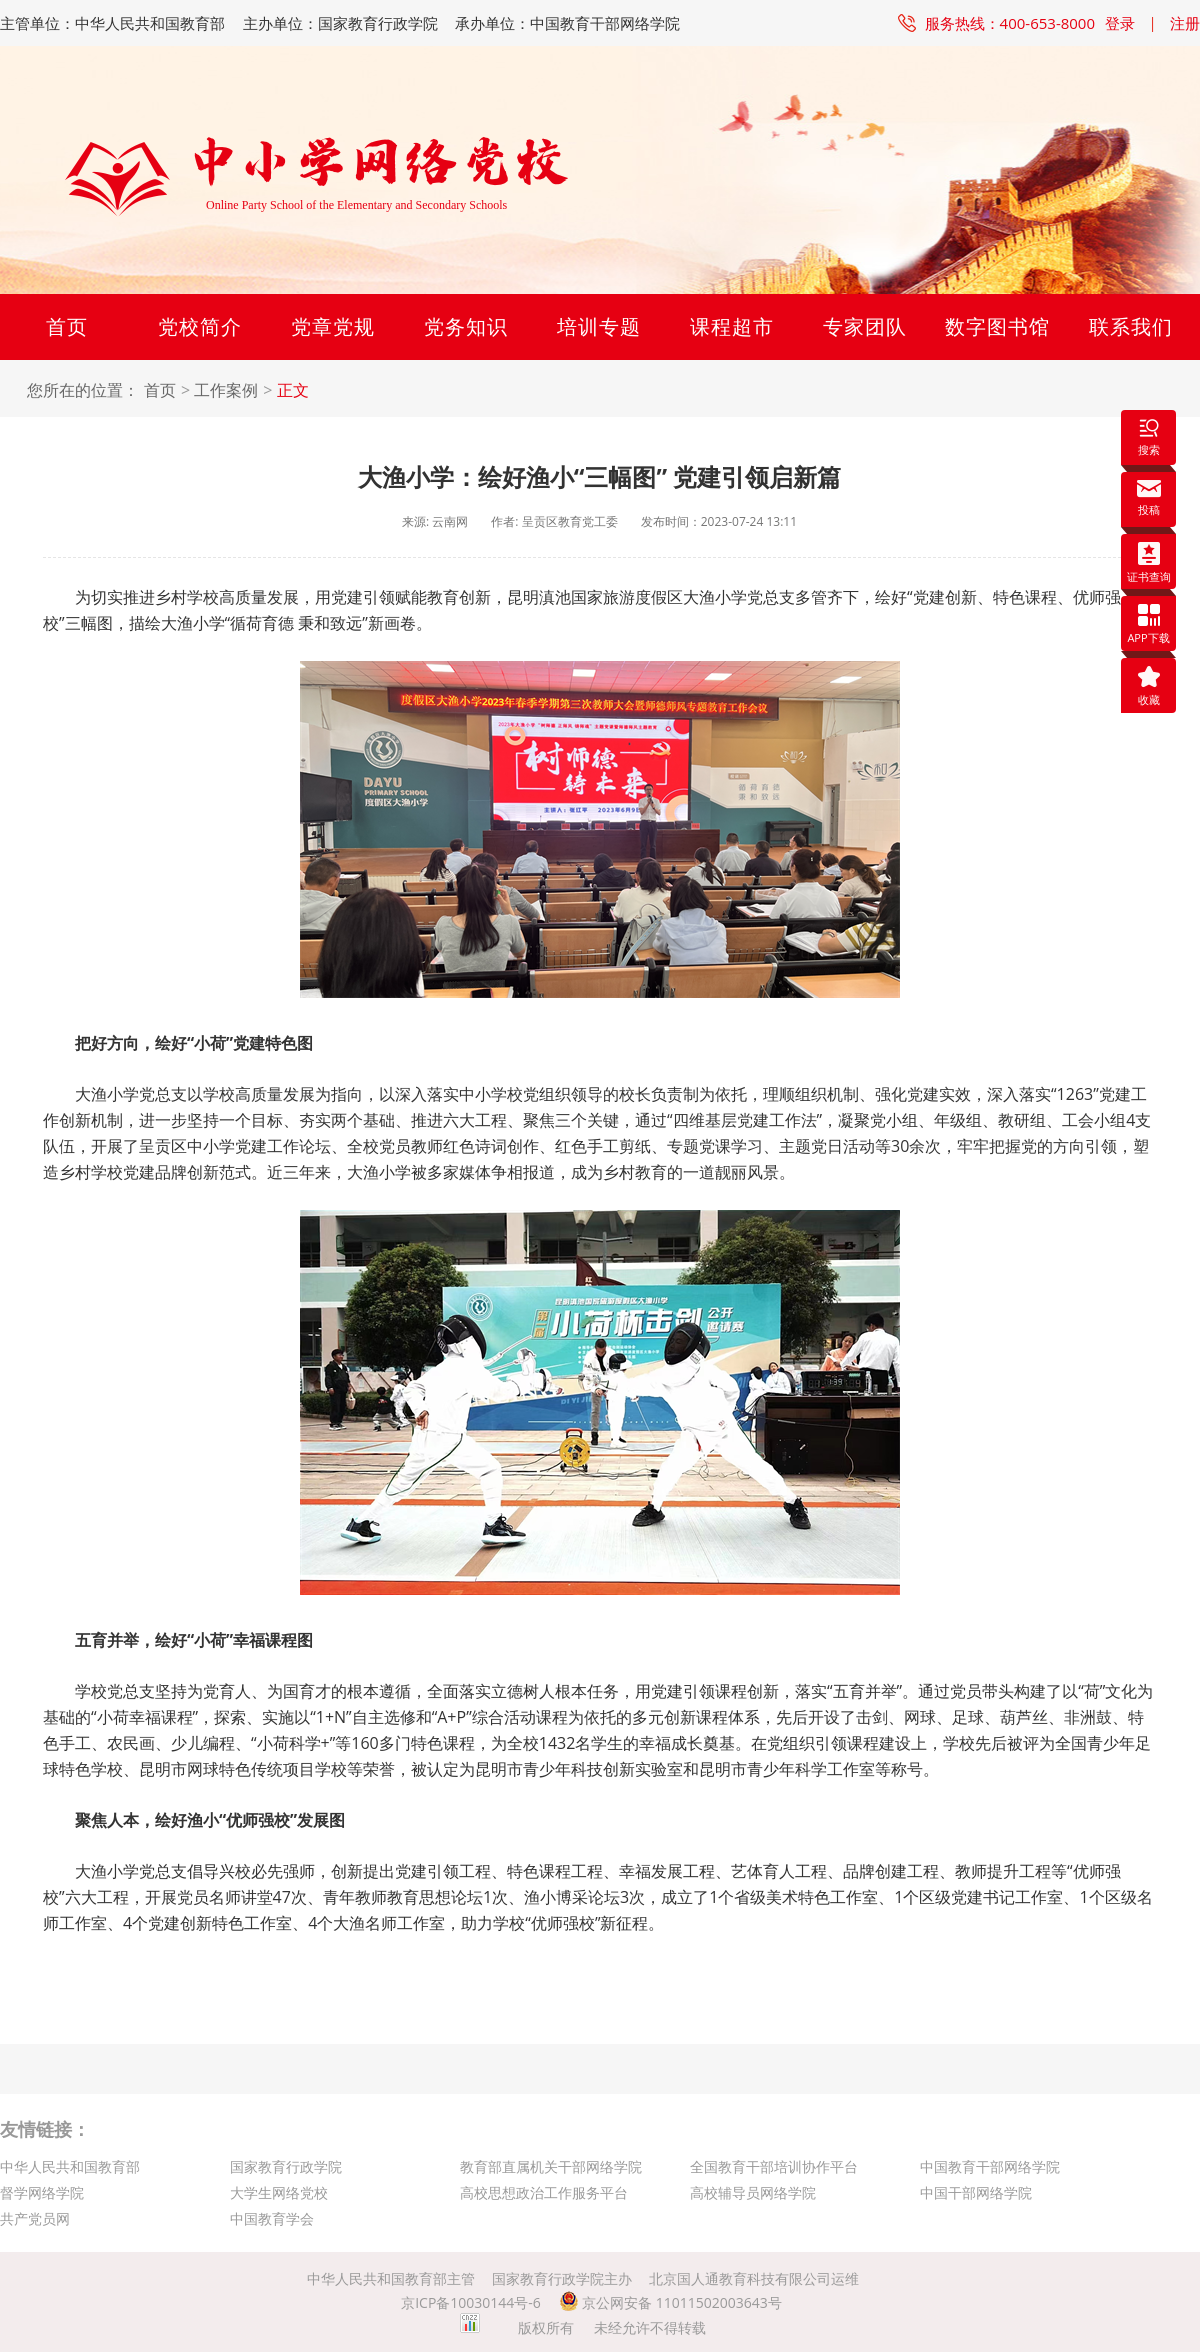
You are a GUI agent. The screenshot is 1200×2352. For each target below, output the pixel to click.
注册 (1185, 23)
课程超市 (732, 326)
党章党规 (333, 326)
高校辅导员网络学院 (753, 2192)
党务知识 (466, 326)
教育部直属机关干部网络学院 (551, 2166)
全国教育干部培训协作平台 (774, 2166)
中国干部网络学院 (976, 2192)
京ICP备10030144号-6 (471, 2302)
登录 (1120, 23)
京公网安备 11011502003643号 (670, 2302)
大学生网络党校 (279, 2192)
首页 (67, 326)
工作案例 (226, 390)
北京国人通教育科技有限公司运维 (754, 2278)
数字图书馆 (997, 326)
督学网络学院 (42, 2192)
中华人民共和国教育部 (70, 2166)
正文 (293, 390)
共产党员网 (35, 2218)
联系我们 (1131, 326)
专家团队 (865, 326)
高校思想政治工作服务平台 (544, 2192)
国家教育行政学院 (286, 2166)
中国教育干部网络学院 (990, 2166)
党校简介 (200, 326)
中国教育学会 (272, 2218)
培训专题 (599, 326)
